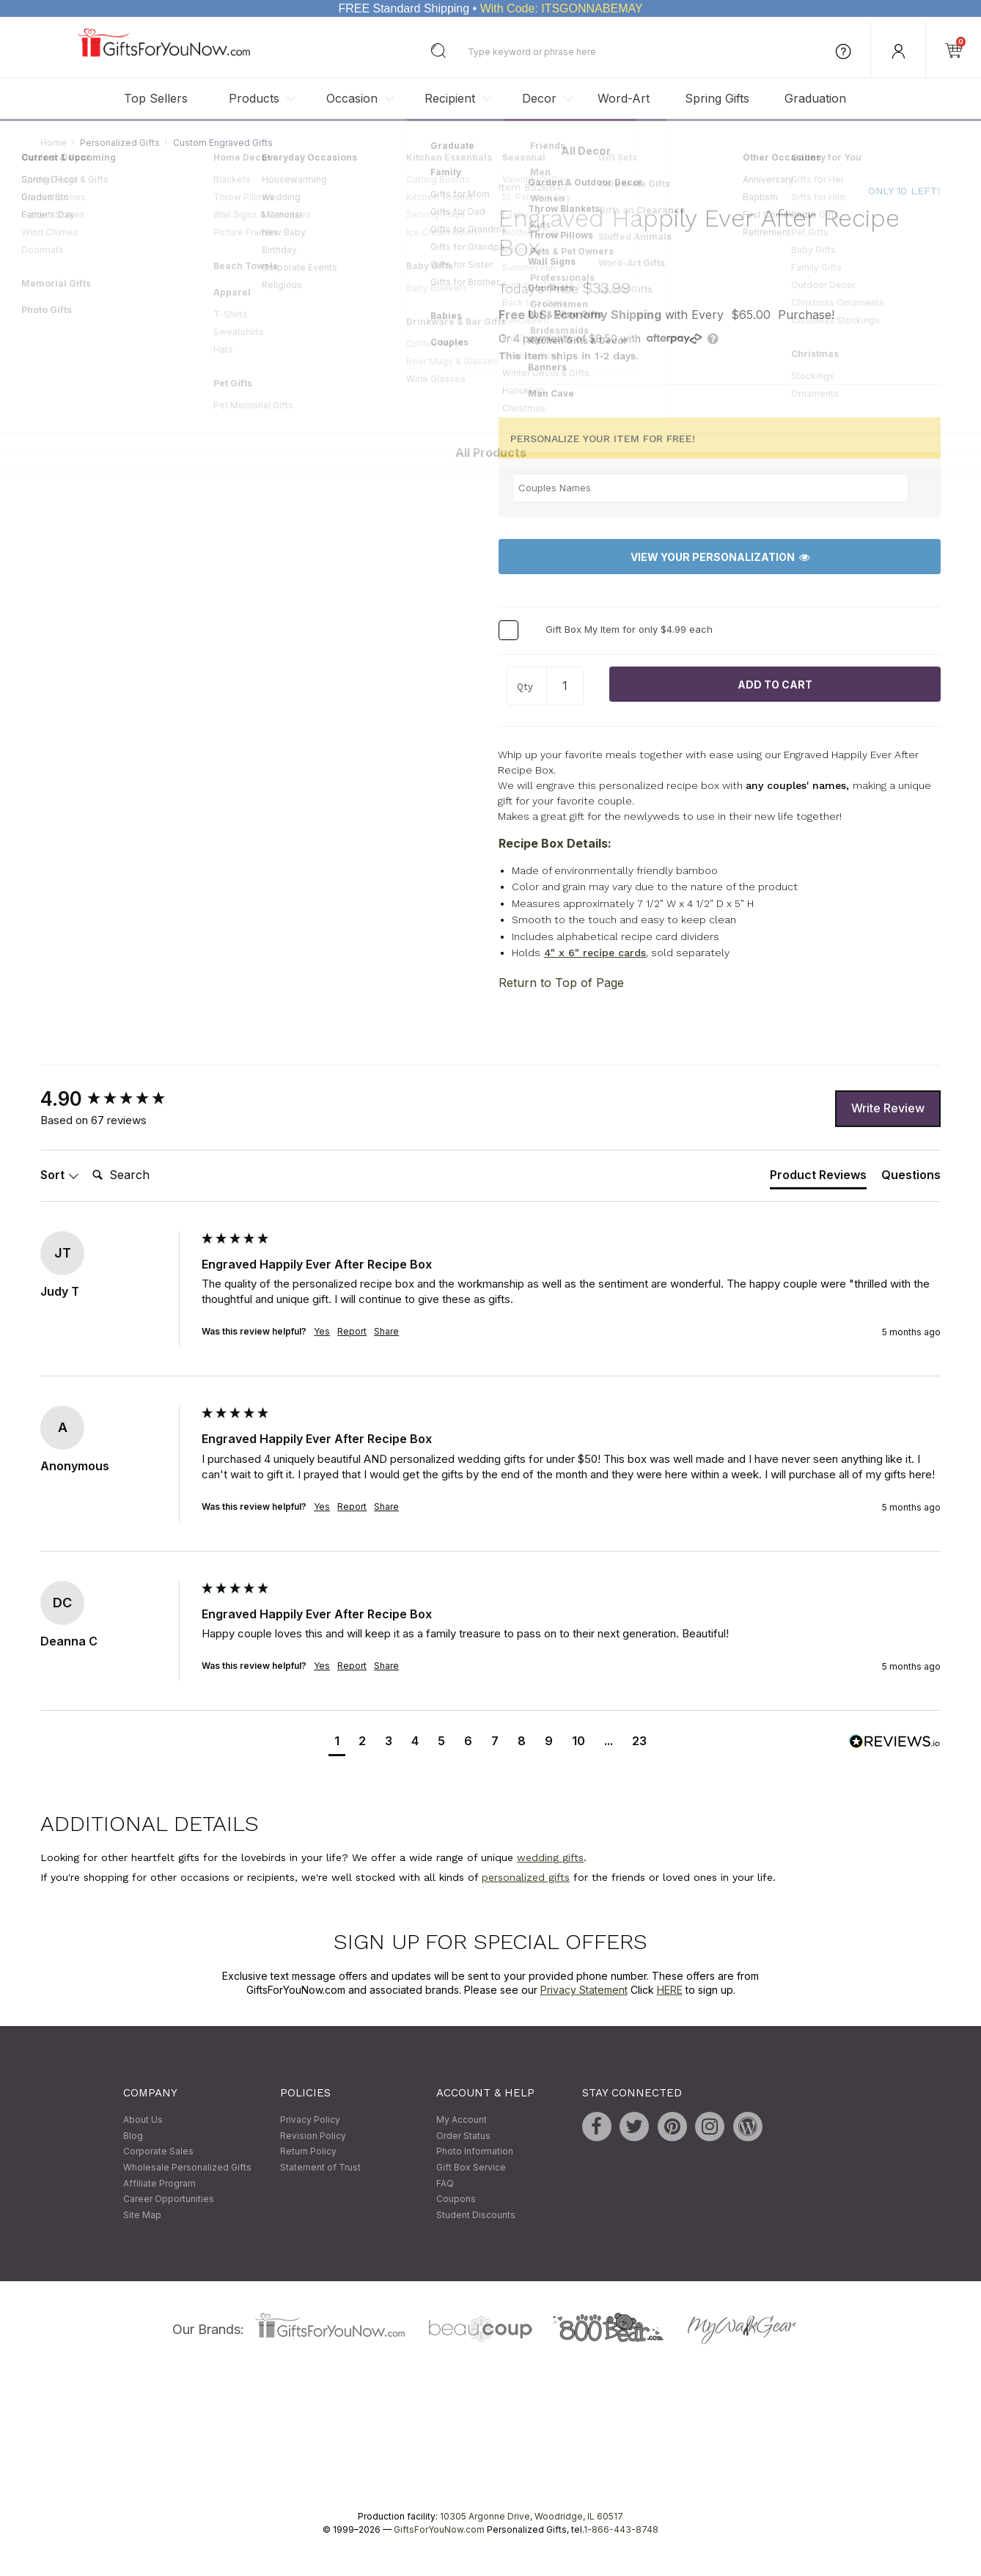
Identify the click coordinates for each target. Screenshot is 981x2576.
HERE (670, 1990)
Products (254, 98)
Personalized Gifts (120, 142)
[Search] (145, 1176)
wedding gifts (550, 1858)
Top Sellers (156, 98)
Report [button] (352, 1331)
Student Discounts (475, 2214)
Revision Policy (313, 2135)
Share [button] (386, 1331)
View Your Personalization (720, 557)
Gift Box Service (471, 2167)
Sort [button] (59, 1175)
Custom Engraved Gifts (223, 142)
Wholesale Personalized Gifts (187, 2167)
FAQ (445, 2183)
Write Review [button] (888, 1108)
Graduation (815, 98)
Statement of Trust (320, 2167)
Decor (539, 98)
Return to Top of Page (561, 982)
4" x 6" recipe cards (595, 952)
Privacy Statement (584, 1990)
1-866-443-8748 (621, 2530)
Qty (525, 687)
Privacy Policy (310, 2120)
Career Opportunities (168, 2199)
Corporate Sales (158, 2151)
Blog (133, 2135)
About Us (143, 2120)
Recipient (450, 98)
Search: (86, 1159)
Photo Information (474, 2151)
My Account (461, 2120)
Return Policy (308, 2151)
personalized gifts (526, 1877)
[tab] (818, 1178)
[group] (117, 1099)
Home (53, 142)
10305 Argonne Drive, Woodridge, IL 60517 (531, 2516)
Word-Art (624, 98)
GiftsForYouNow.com (439, 2530)
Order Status (463, 2135)
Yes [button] (322, 1331)
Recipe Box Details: (555, 843)
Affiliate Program (159, 2183)
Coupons (456, 2199)
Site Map (142, 2214)
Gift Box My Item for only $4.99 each (629, 630)
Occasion (352, 98)
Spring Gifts (717, 98)
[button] (336, 1742)
